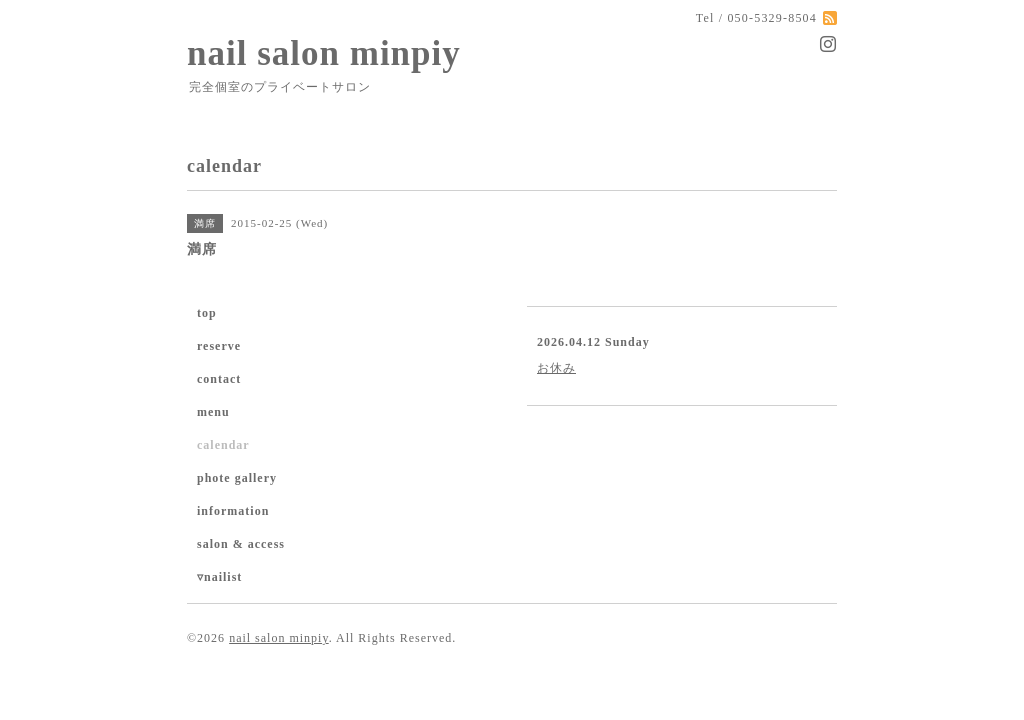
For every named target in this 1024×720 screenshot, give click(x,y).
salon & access (241, 544)
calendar (223, 445)
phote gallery (237, 478)
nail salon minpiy (324, 53)
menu (213, 412)
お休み (556, 368)
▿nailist (219, 577)
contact (219, 379)
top (207, 313)
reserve (219, 346)
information (233, 511)
